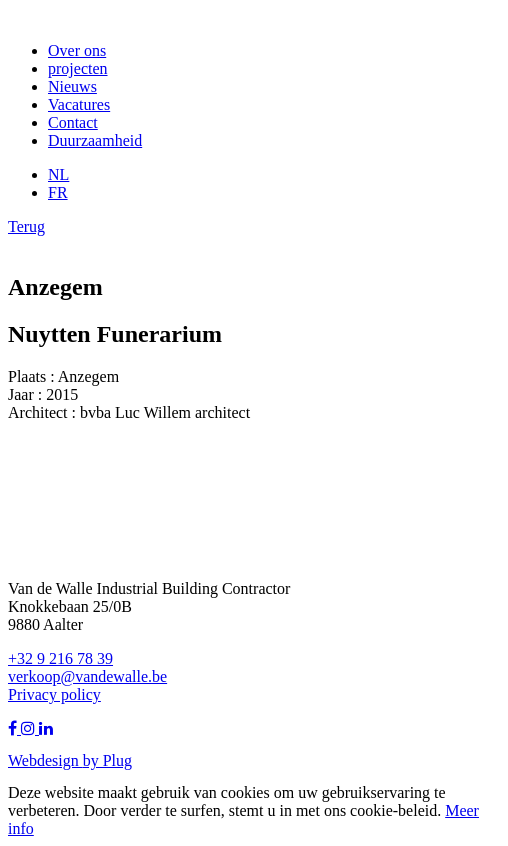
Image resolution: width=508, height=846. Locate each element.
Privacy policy (54, 694)
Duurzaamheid (95, 140)
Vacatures (79, 104)
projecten (78, 68)
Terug (26, 226)
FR (58, 192)
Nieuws (72, 86)
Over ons (77, 50)
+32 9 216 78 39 (60, 658)
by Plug (107, 760)
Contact (73, 122)
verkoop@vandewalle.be (87, 676)
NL (58, 174)
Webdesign (45, 760)
